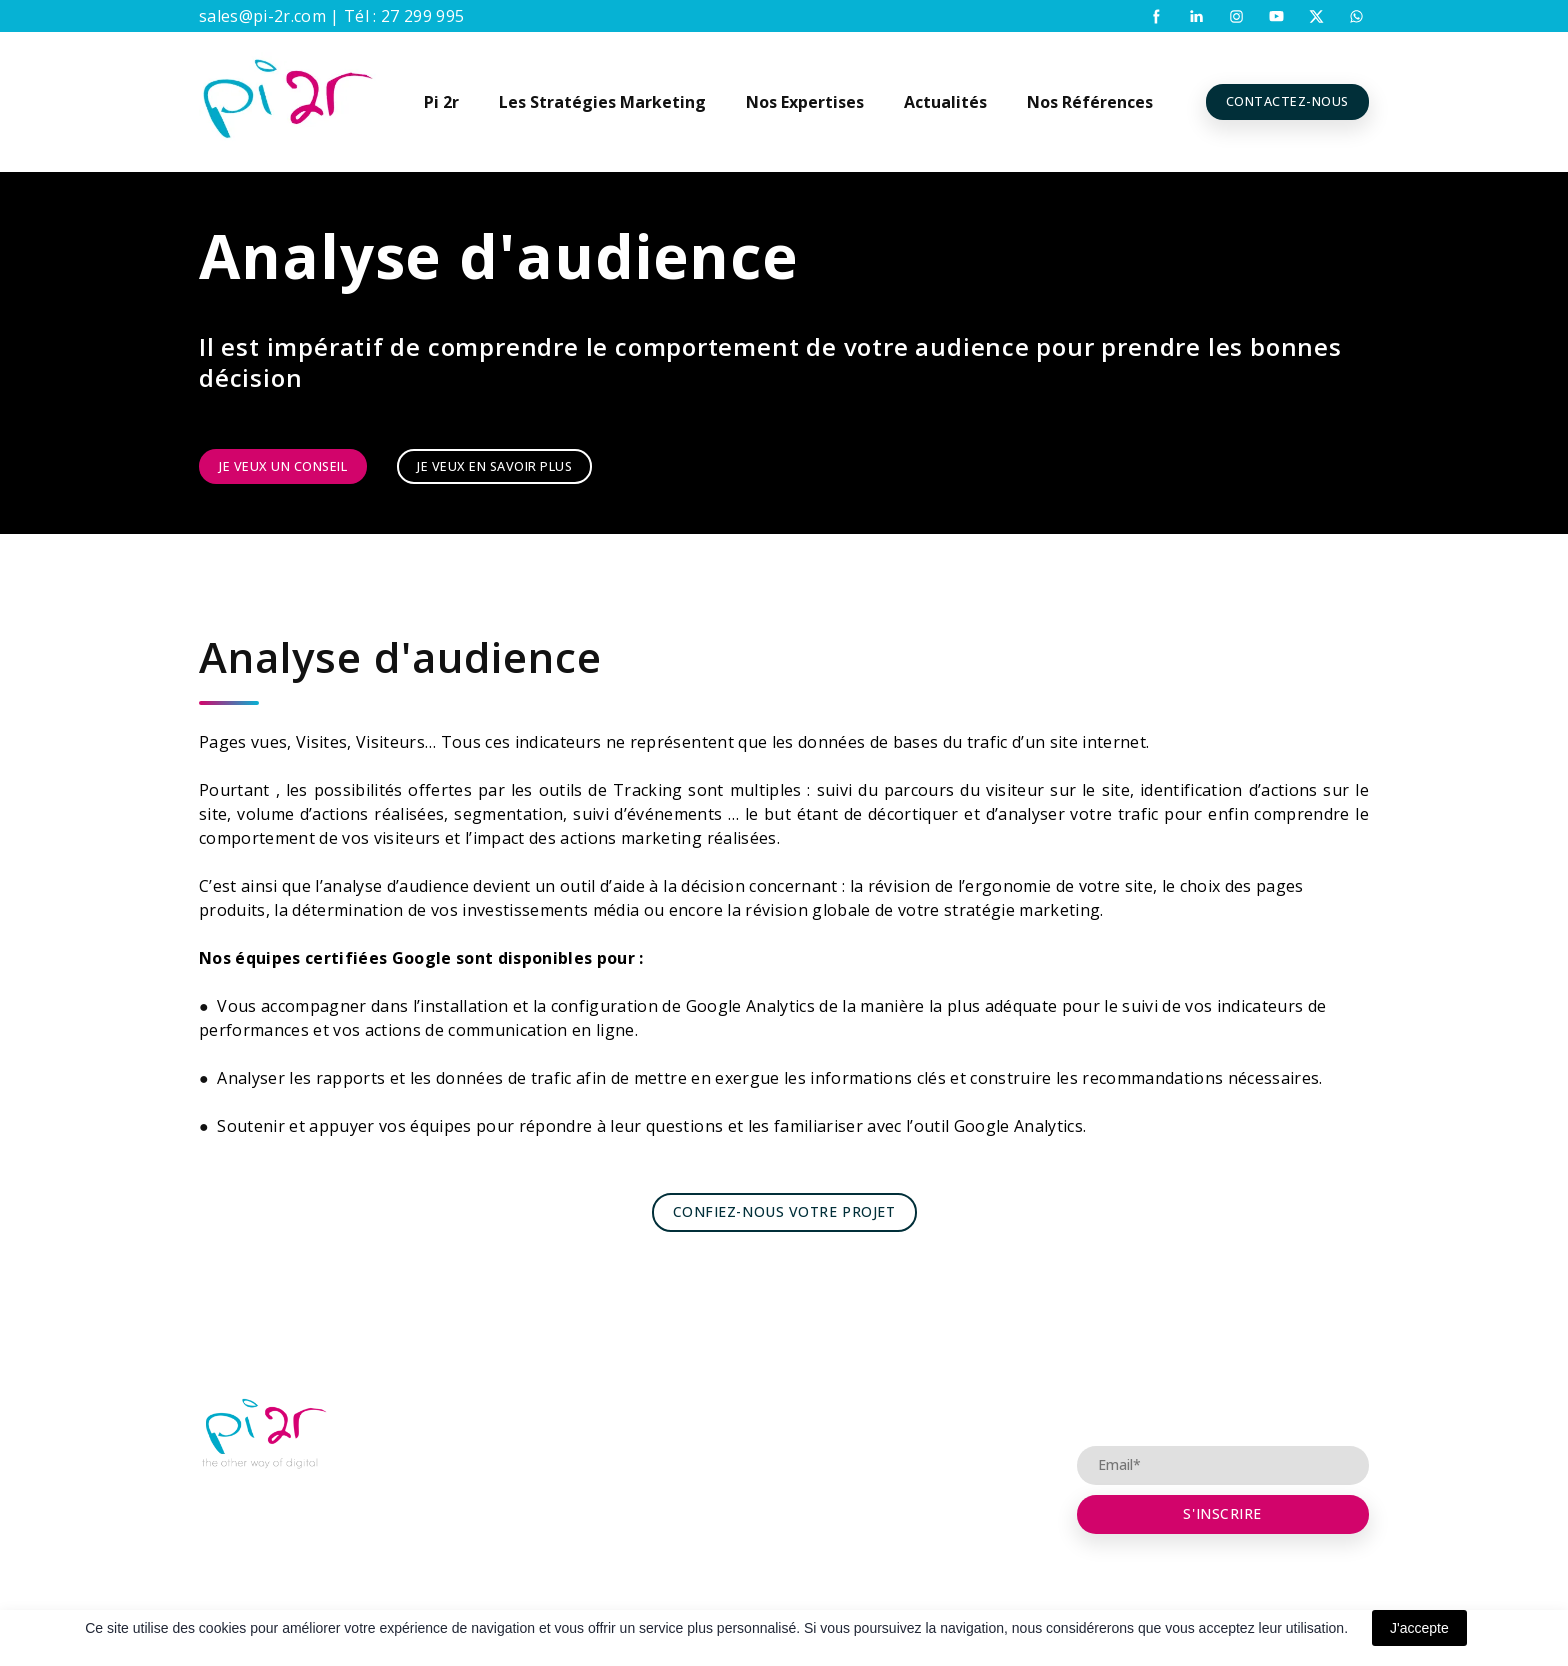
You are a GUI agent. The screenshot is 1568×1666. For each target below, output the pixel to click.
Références (943, 1484)
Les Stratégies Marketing (602, 102)
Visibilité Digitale (751, 1484)
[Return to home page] (287, 102)
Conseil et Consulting (975, 1406)
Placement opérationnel (777, 1445)
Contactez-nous (959, 1445)
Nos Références (1090, 102)
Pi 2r (441, 102)
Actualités (945, 102)
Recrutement (533, 1484)
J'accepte (1419, 1628)
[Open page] (264, 1434)
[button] (1156, 16)
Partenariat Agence (760, 1406)
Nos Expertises (805, 102)
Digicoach (523, 1445)
